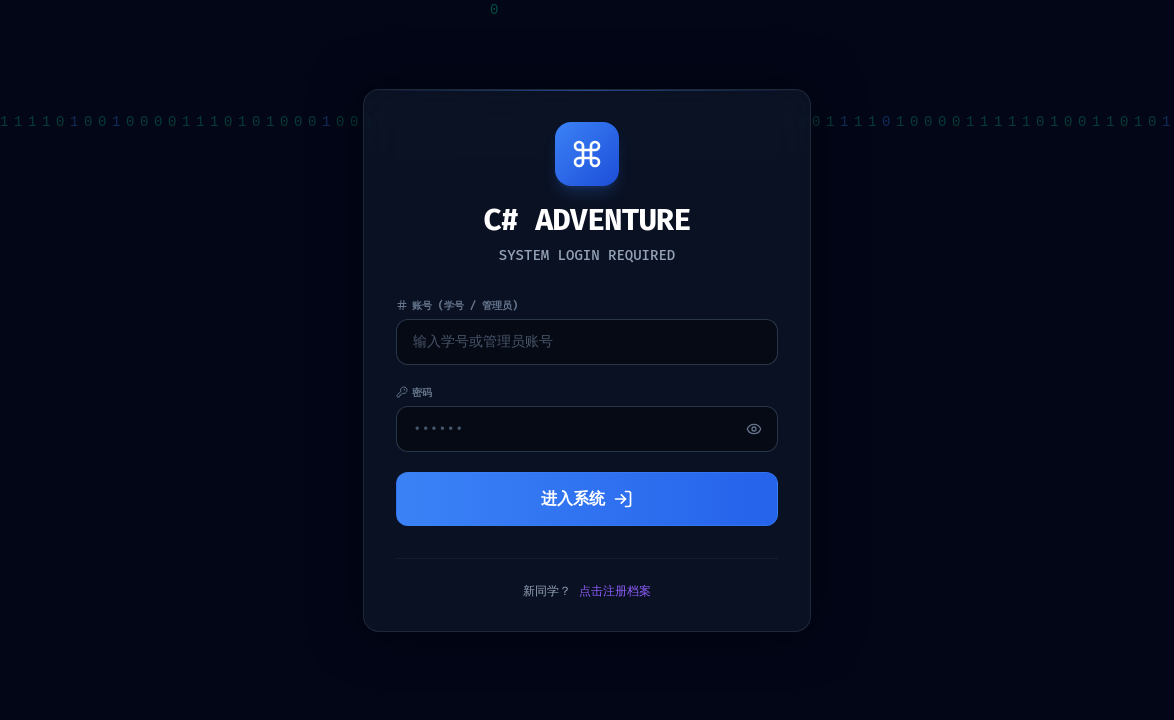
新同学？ (587, 591)
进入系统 (587, 498)
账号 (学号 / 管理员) (457, 305)
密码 (414, 392)
